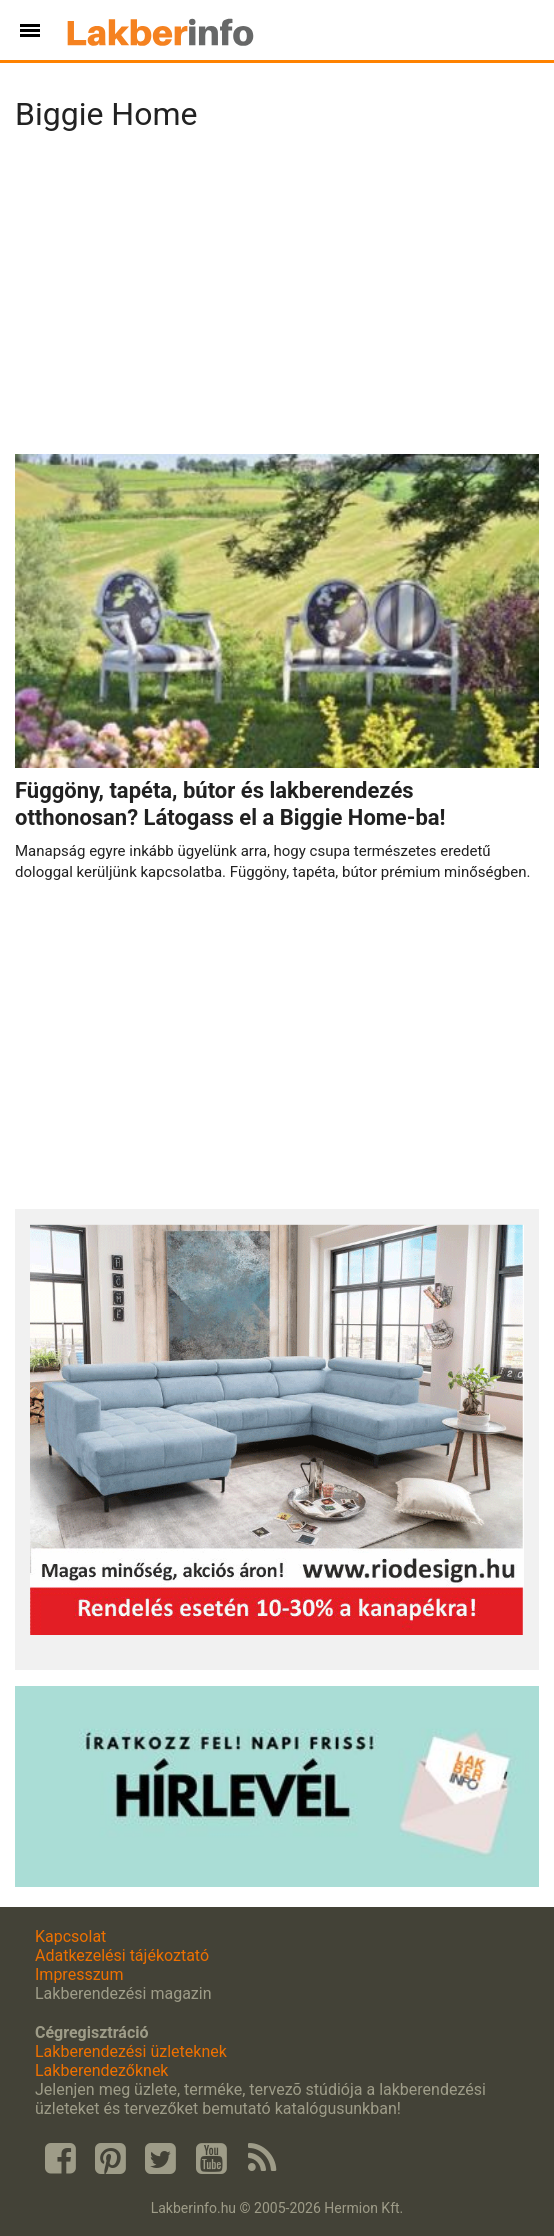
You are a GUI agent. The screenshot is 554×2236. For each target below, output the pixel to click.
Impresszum (79, 1974)
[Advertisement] (277, 299)
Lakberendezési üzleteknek (131, 2051)
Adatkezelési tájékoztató (122, 1955)
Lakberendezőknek (101, 2070)
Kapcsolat (70, 1936)
